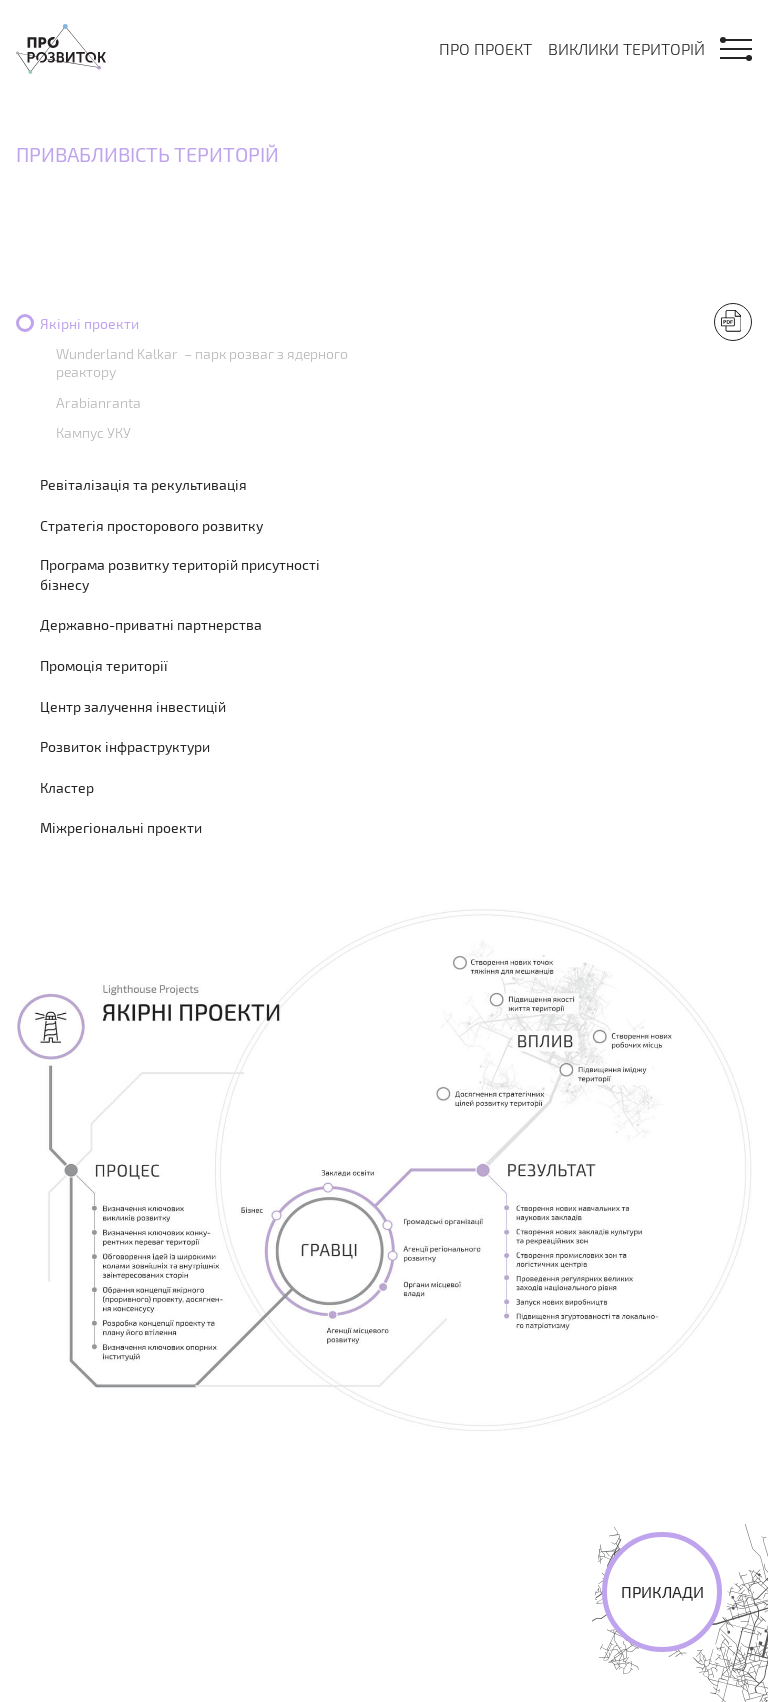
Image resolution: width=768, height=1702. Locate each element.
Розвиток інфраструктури (125, 746)
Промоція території (104, 665)
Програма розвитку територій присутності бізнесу (180, 574)
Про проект (485, 48)
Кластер (67, 787)
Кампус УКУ (93, 432)
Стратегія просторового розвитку (151, 525)
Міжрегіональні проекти (121, 827)
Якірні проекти (89, 323)
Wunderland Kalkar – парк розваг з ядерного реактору (202, 362)
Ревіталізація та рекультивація (143, 484)
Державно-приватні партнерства (151, 624)
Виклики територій (626, 48)
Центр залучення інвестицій (133, 706)
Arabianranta (98, 402)
